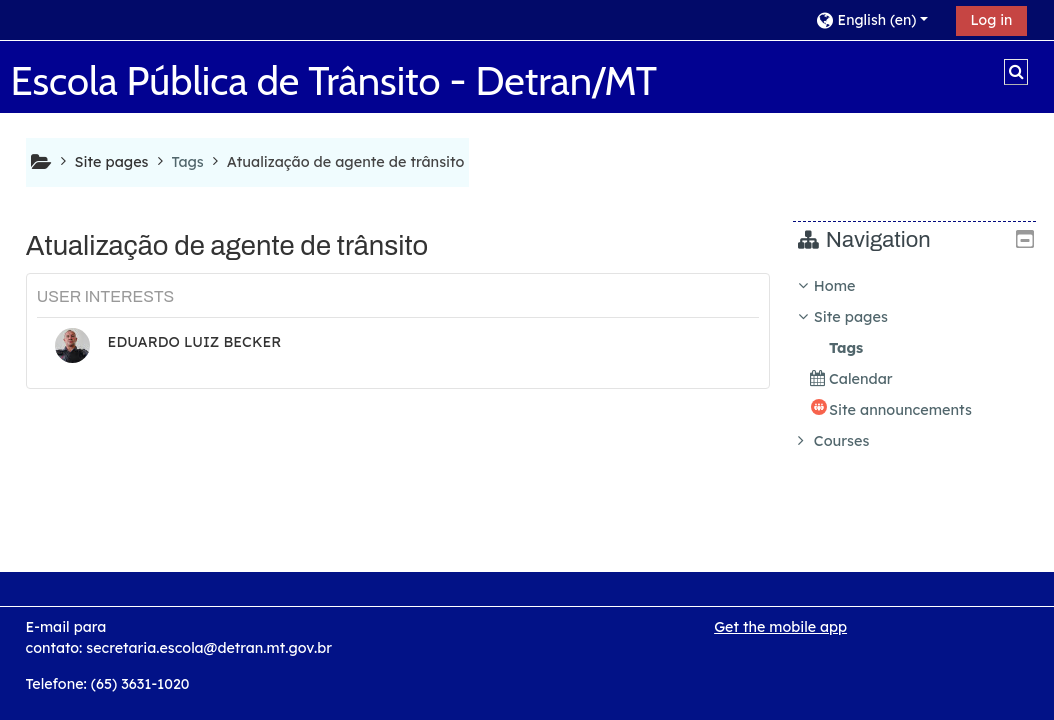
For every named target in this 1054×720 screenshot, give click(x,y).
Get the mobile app (780, 627)
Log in (992, 20)
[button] (878, 19)
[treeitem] (922, 363)
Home (850, 286)
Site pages (112, 162)
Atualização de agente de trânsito (346, 162)
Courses (857, 441)
